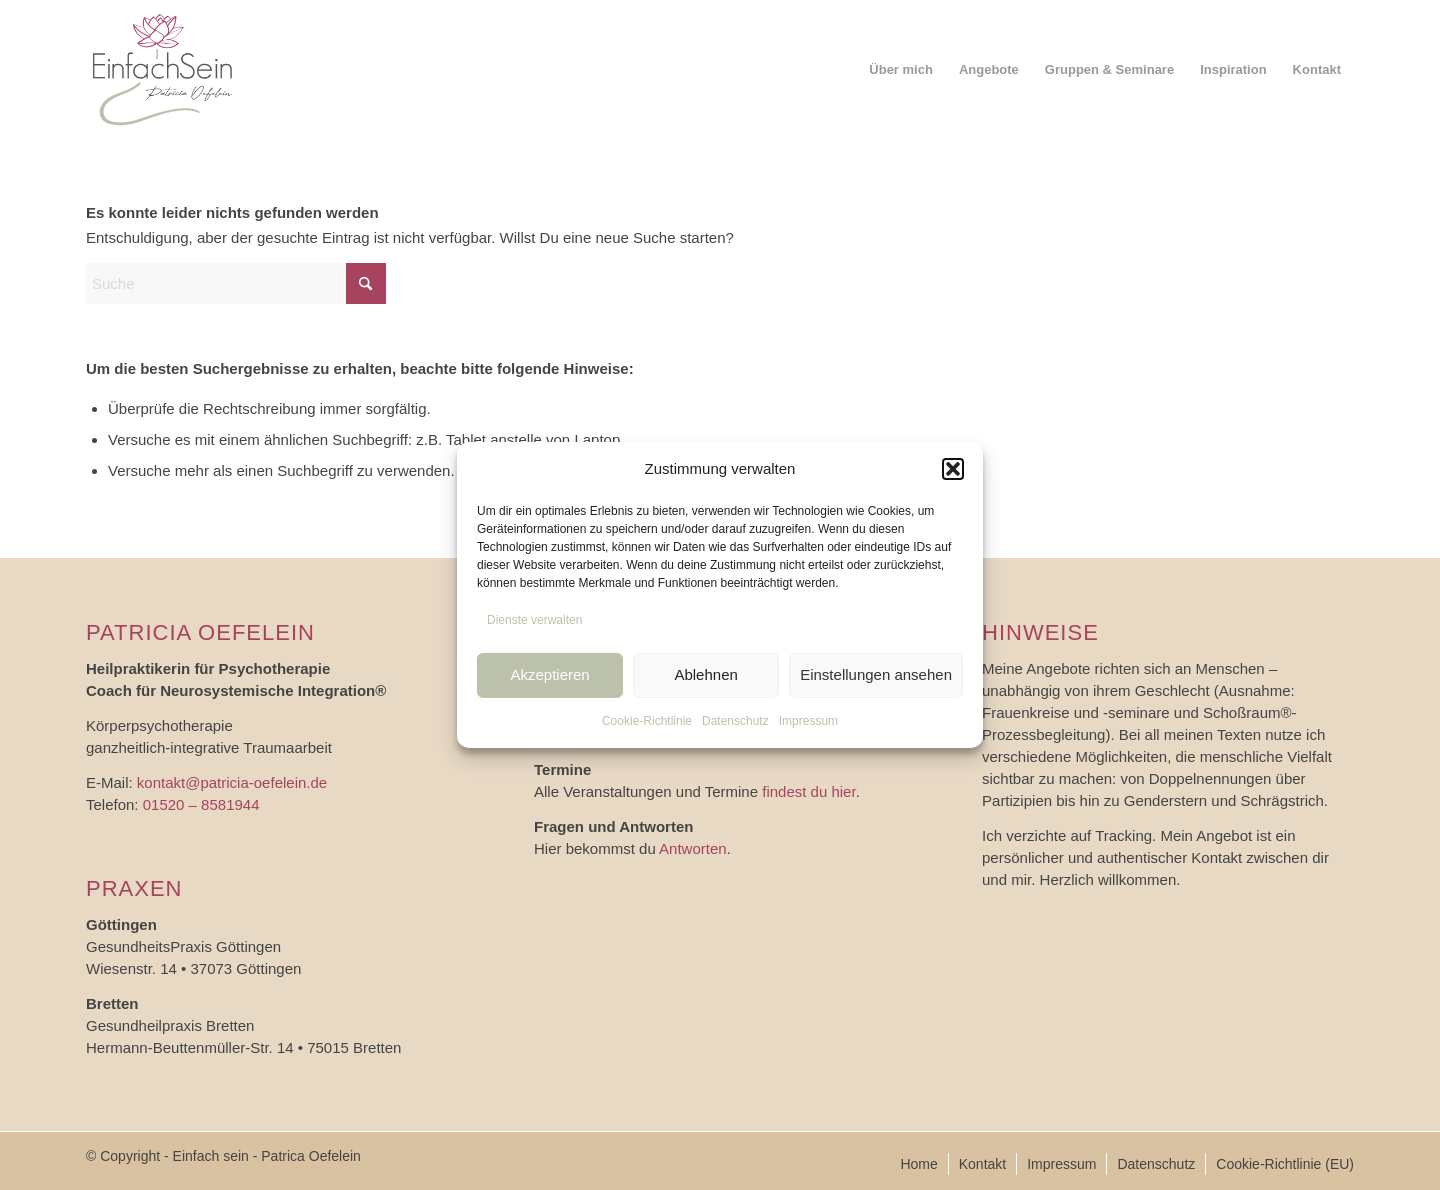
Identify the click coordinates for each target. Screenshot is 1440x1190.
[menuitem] (901, 70)
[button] (953, 469)
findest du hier (808, 791)
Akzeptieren (549, 674)
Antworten (693, 848)
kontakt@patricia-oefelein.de (232, 782)
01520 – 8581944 (201, 804)
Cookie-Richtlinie (647, 720)
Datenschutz (735, 720)
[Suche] (236, 283)
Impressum (808, 720)
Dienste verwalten (534, 620)
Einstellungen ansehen (876, 674)
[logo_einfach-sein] (163, 70)
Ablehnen (705, 674)
